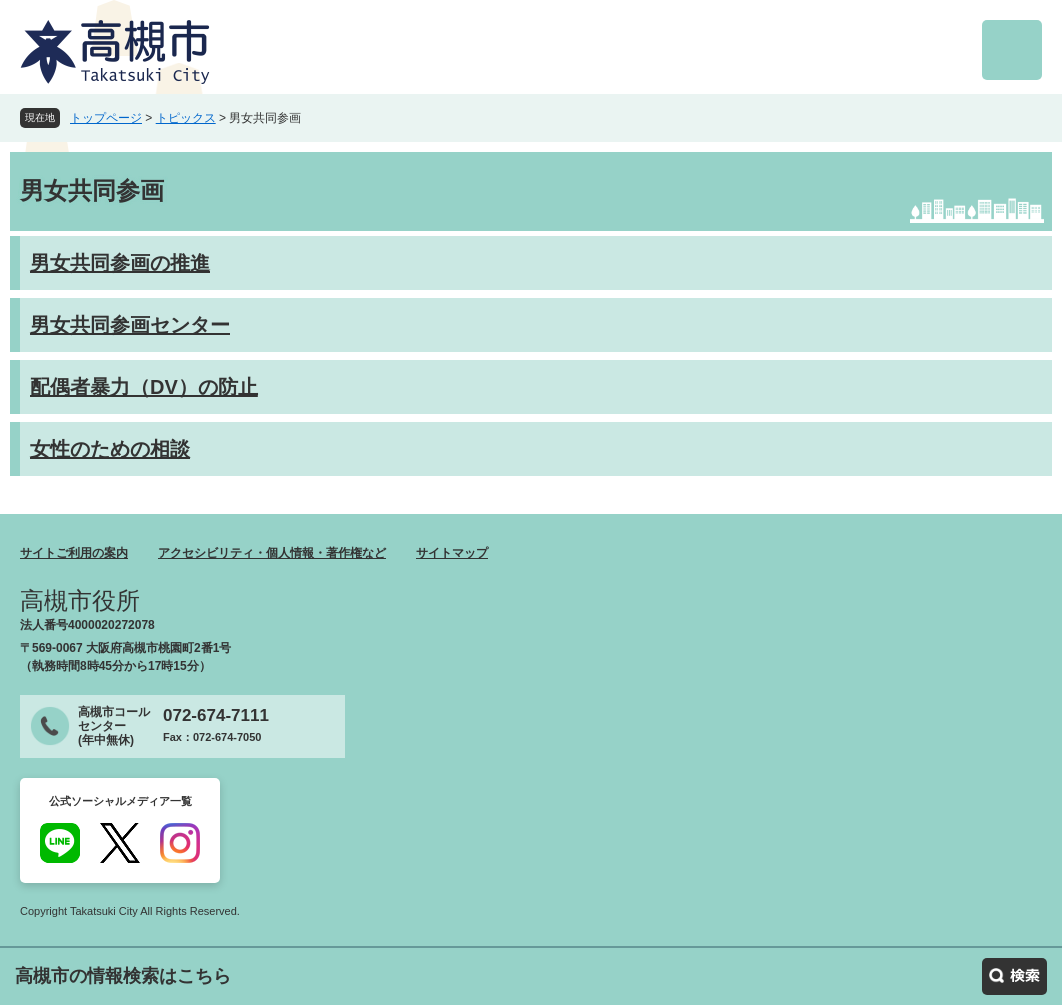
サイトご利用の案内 (74, 553)
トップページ (106, 118)
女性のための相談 (110, 449)
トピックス (186, 118)
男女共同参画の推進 (120, 263)
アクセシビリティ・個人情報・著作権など (272, 553)
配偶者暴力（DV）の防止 (144, 387)
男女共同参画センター (130, 325)
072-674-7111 (216, 715)
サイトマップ (452, 553)
